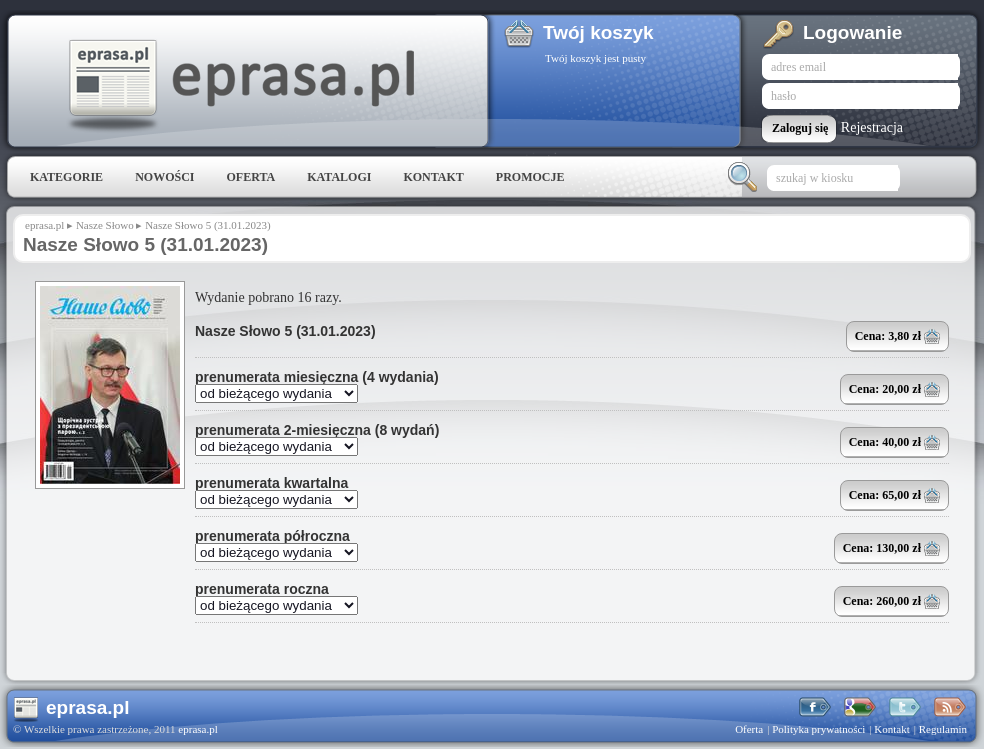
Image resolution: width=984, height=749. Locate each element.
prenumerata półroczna (272, 536)
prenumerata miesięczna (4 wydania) (317, 377)
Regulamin (943, 729)
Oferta (250, 177)
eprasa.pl (240, 86)
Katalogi (339, 177)
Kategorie (66, 177)
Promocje (530, 177)
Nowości (164, 177)
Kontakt (433, 177)
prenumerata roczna (262, 589)
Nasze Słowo (105, 225)
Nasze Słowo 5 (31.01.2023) (285, 331)
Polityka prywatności (818, 729)
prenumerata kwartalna (271, 483)
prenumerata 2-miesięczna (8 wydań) (317, 430)
